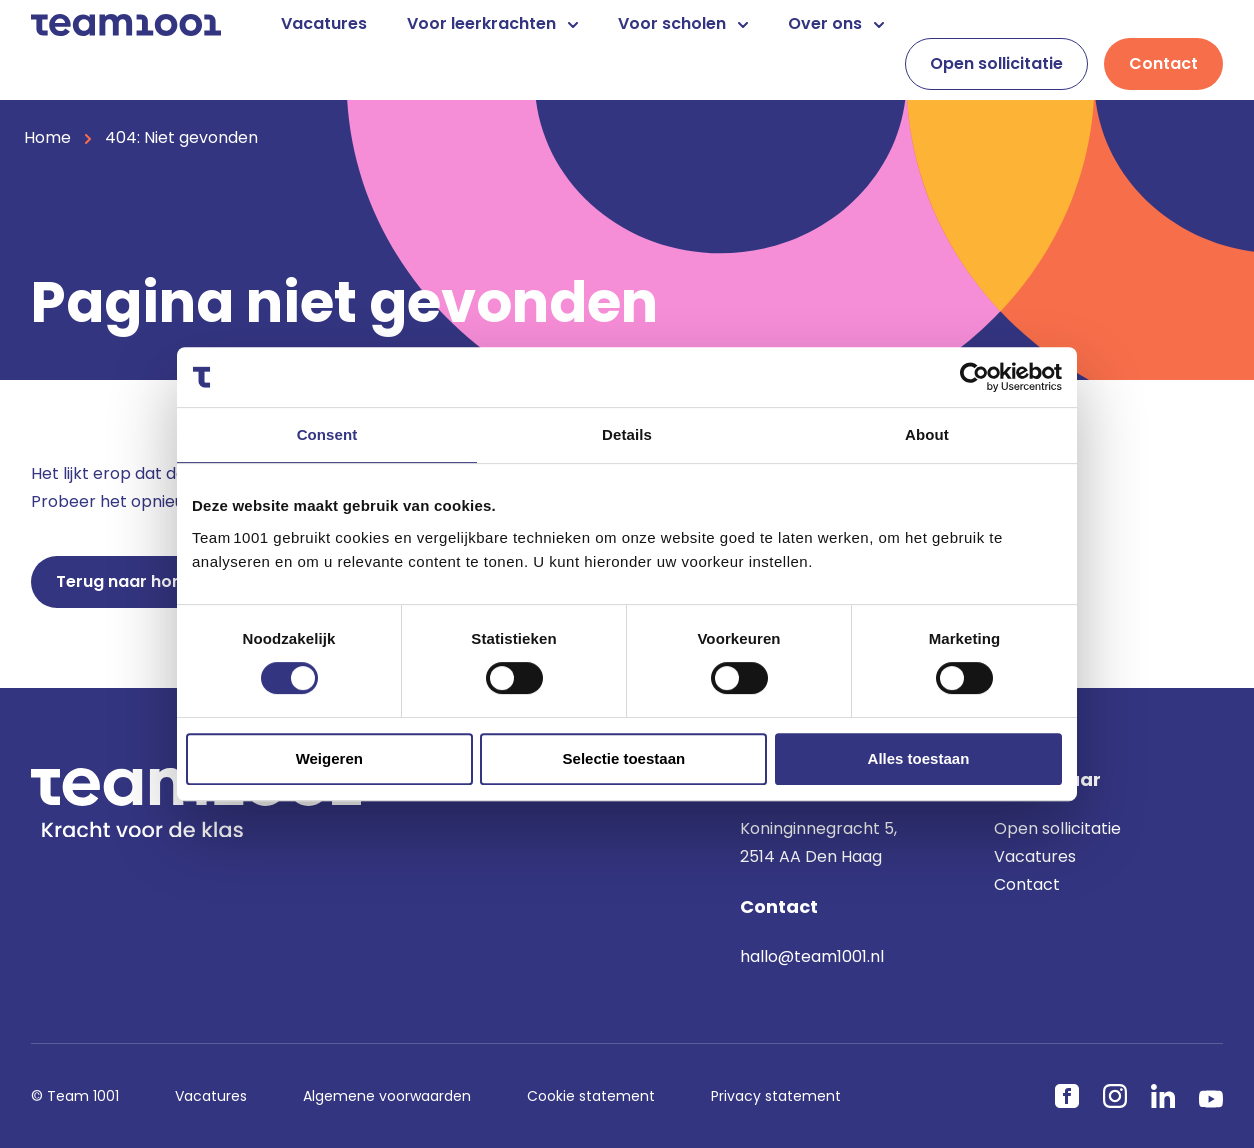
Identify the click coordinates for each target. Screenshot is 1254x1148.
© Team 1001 (75, 1096)
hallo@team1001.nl (812, 956)
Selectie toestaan (624, 758)
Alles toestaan (919, 758)
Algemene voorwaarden (387, 1096)
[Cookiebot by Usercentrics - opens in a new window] (974, 377)
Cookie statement (591, 1096)
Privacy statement (776, 1096)
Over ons (836, 23)
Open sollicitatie (996, 63)
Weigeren (329, 758)
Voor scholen (683, 23)
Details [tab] (627, 434)
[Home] (126, 23)
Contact (1163, 63)
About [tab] (927, 434)
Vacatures (324, 23)
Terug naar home (127, 581)
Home (47, 137)
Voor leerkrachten (492, 23)
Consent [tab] (327, 434)
